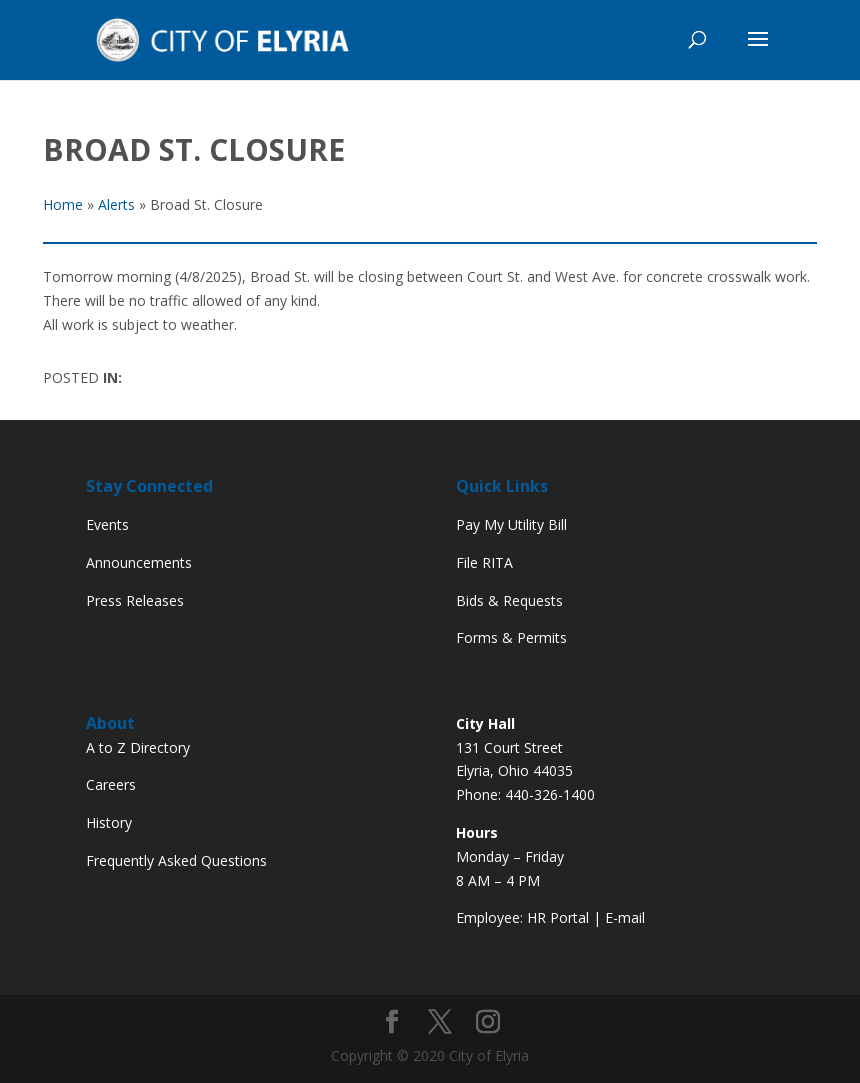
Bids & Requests (509, 600)
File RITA (484, 562)
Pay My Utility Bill (511, 524)
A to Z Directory (138, 747)
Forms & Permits (511, 637)
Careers (111, 784)
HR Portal (558, 917)
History (109, 822)
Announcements (139, 562)
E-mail (625, 917)
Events (107, 524)
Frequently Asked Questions (176, 860)
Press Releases (135, 600)
